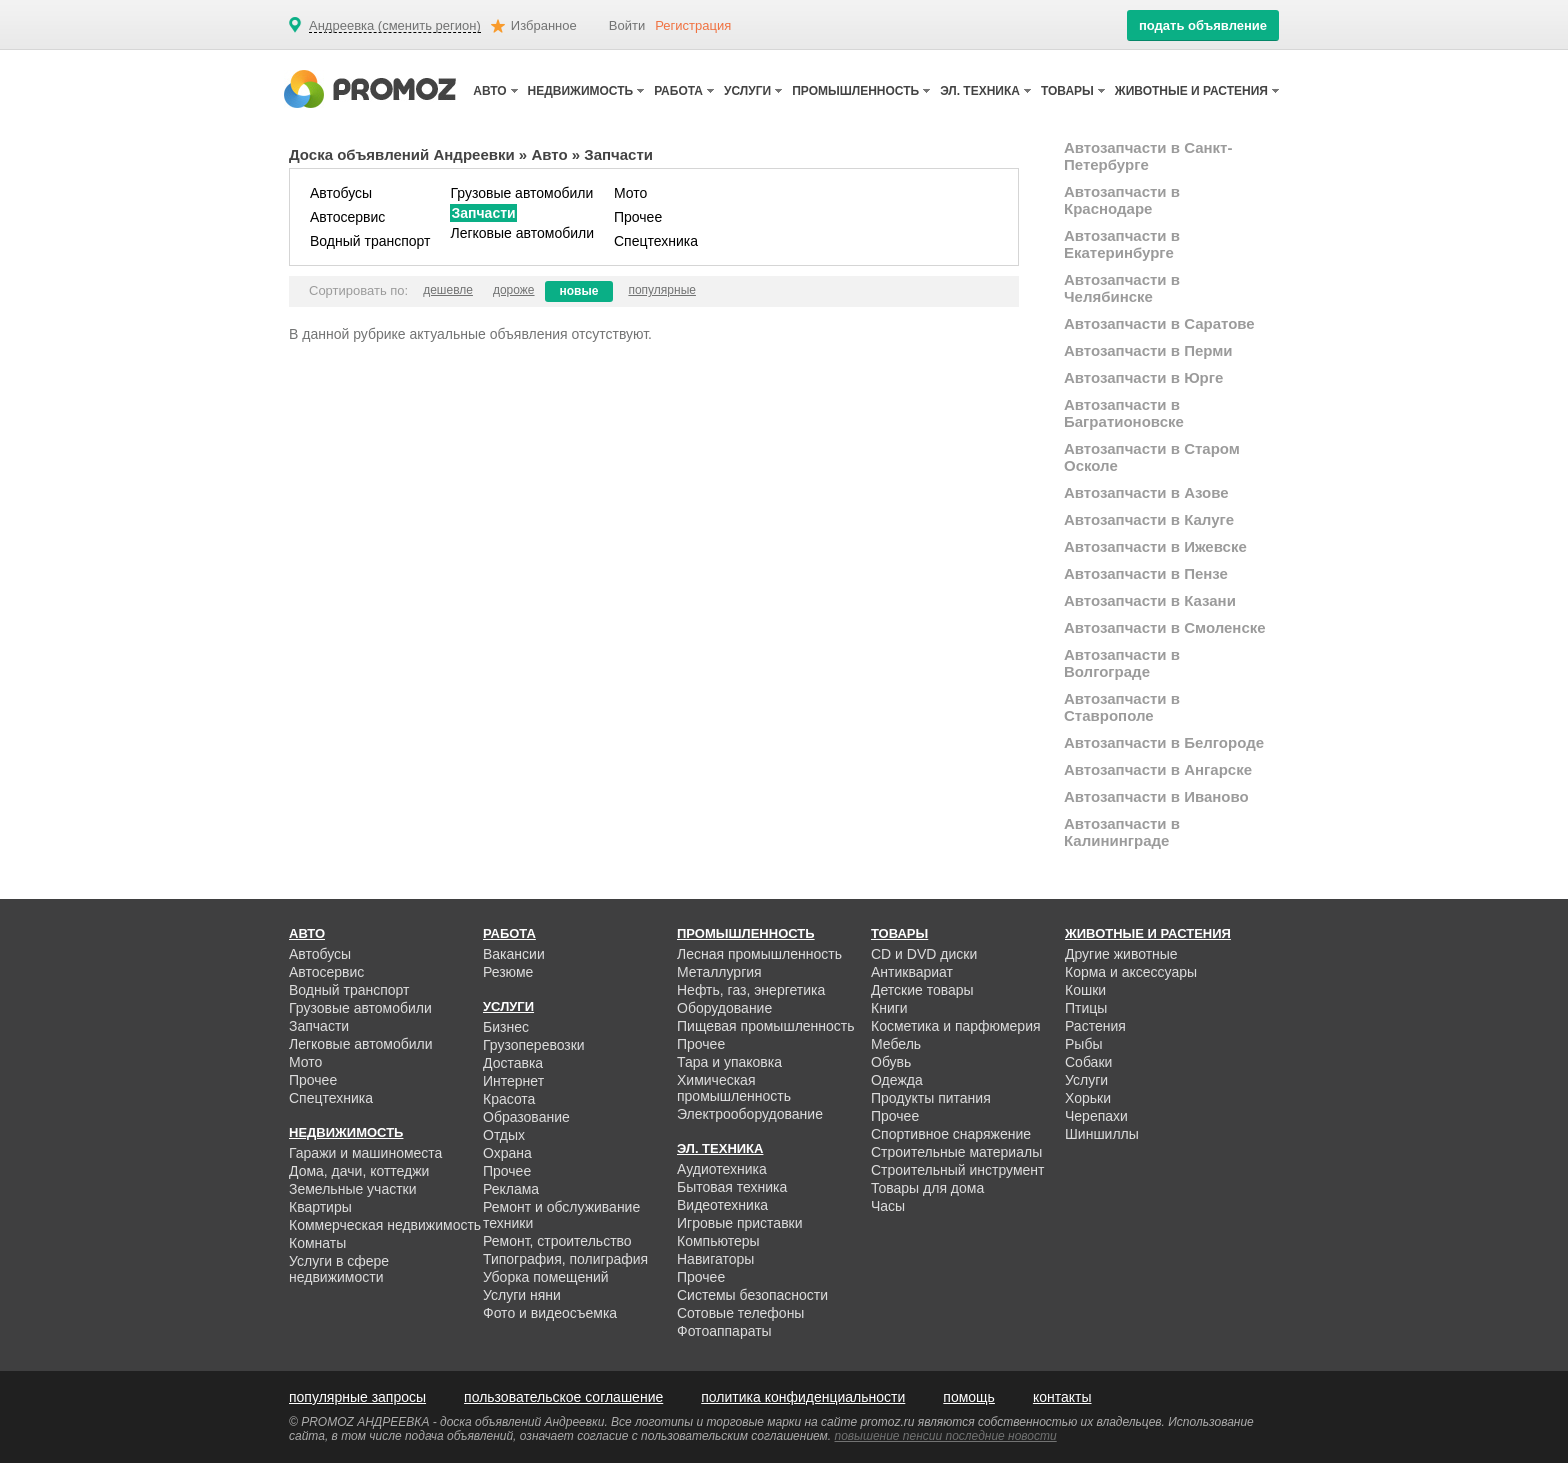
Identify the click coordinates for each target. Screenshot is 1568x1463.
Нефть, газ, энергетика (751, 990)
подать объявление (1203, 25)
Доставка (513, 1063)
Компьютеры (718, 1241)
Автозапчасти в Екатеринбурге (1122, 244)
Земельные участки (353, 1189)
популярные (662, 290)
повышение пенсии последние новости (946, 1436)
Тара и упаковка (729, 1062)
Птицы (1086, 1008)
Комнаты (317, 1243)
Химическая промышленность (734, 1088)
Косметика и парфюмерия (956, 1026)
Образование (526, 1117)
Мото (630, 193)
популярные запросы (357, 1397)
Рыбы (1083, 1044)
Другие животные (1121, 954)
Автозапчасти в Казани (1150, 600)
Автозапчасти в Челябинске (1122, 288)
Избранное (544, 25)
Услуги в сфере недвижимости (339, 1269)
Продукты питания (931, 1098)
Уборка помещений (546, 1277)
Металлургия (719, 972)
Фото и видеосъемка (550, 1313)
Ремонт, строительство (557, 1241)
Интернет (513, 1081)
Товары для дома (927, 1188)
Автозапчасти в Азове (1146, 492)
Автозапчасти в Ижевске (1155, 546)
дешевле (448, 290)
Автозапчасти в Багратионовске (1124, 413)
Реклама (511, 1189)
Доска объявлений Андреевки (402, 154)
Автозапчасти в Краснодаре (1122, 200)
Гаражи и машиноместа (365, 1153)
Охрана (507, 1153)
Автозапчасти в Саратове (1159, 323)
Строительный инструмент (957, 1170)
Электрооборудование (750, 1114)
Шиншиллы (1102, 1134)
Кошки (1085, 990)
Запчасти (483, 213)
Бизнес (506, 1027)
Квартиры (320, 1207)
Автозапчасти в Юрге (1143, 377)
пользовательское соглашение (563, 1397)
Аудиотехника (722, 1169)
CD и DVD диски (924, 954)
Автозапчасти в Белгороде (1164, 742)
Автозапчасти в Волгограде (1122, 663)
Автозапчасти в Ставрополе (1122, 707)
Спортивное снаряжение (951, 1134)
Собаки (1088, 1062)
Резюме (508, 972)
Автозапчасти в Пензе (1146, 573)
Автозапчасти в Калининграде (1122, 832)
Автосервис (347, 217)
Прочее (638, 217)
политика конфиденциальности (803, 1397)
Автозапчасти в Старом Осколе (1152, 457)
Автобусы (341, 193)
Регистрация (693, 25)
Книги (889, 1008)
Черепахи (1096, 1116)
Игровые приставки (740, 1223)
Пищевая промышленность (766, 1026)
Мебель (896, 1044)
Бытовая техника (732, 1187)
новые (579, 291)
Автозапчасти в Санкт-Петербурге (1148, 156)
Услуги (1086, 1080)
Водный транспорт (370, 241)
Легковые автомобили (522, 233)
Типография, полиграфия (565, 1259)
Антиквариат (912, 972)
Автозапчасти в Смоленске (1165, 627)
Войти (627, 25)
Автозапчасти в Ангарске (1158, 769)
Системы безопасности (752, 1295)
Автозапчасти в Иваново (1156, 796)
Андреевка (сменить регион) (395, 26)
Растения (1095, 1026)
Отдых (504, 1135)
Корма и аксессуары (1131, 972)
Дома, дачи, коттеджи (359, 1171)
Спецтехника (656, 241)
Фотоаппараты (724, 1331)
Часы (888, 1206)
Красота (509, 1099)
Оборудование (724, 1008)
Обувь (891, 1062)
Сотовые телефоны (740, 1313)
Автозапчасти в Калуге (1149, 519)
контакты (1062, 1397)
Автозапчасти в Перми (1148, 350)
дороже (514, 290)
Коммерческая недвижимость (385, 1225)
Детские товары (922, 990)
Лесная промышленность (759, 954)
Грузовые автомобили (521, 193)
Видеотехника (722, 1205)
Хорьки (1088, 1098)
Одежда (897, 1080)
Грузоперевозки (534, 1045)
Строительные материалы (956, 1152)
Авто (549, 154)
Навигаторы (715, 1259)
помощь (969, 1397)
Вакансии (514, 954)
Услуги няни (522, 1295)
